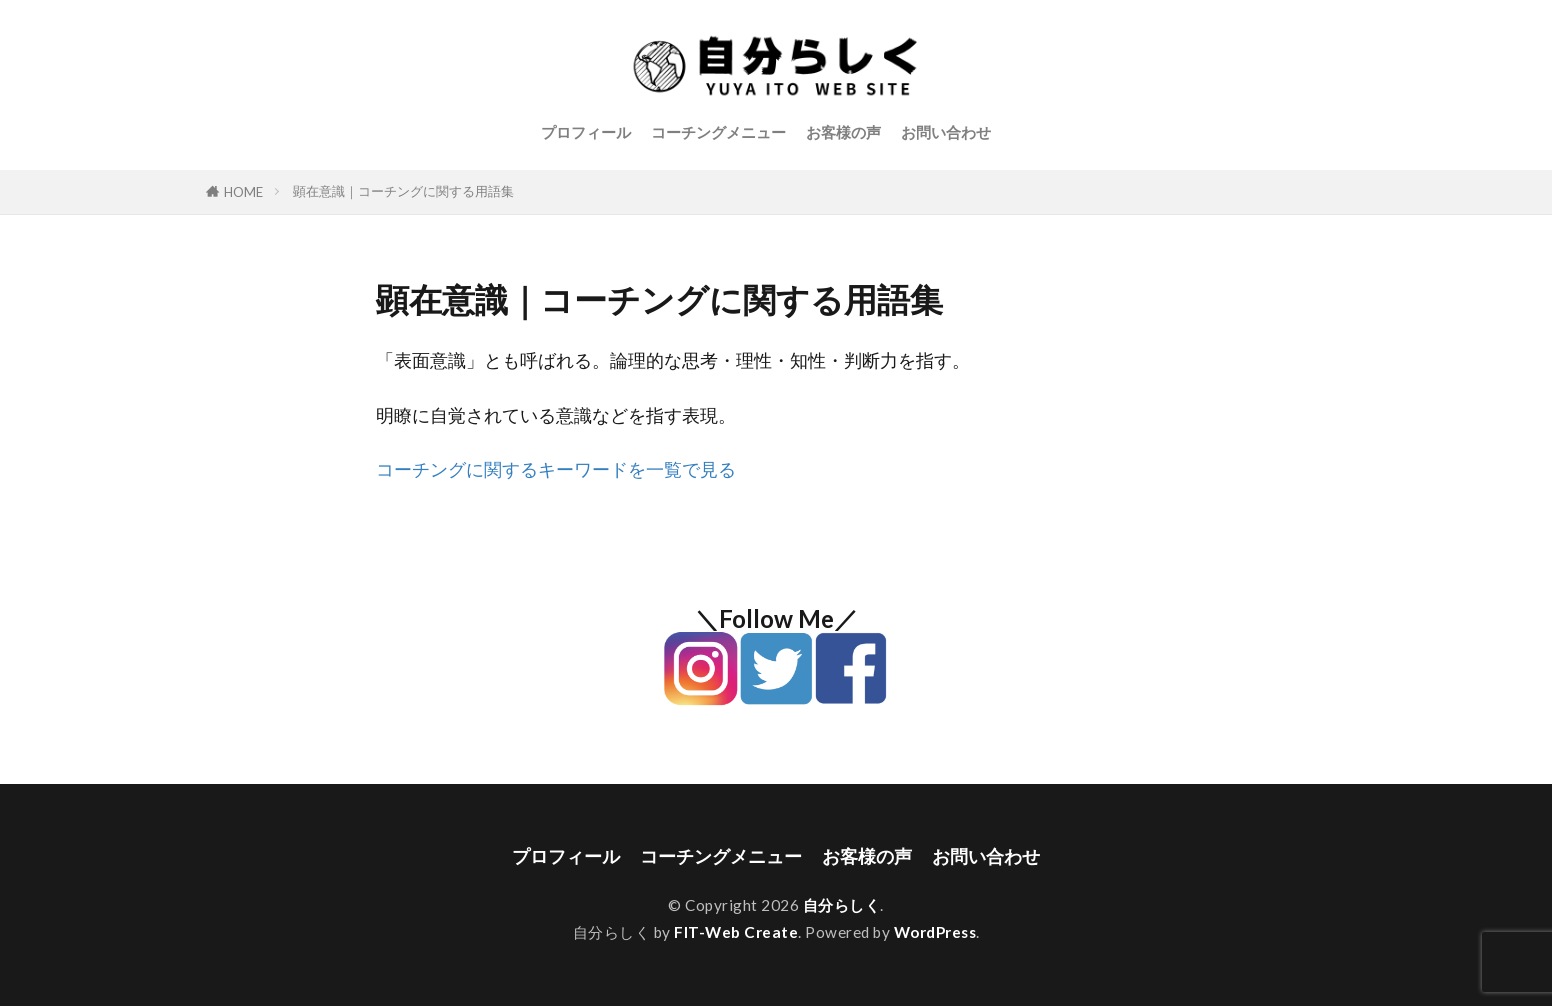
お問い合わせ (946, 132)
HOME (243, 192)
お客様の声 (843, 132)
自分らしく (842, 905)
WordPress (935, 932)
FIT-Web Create (736, 932)
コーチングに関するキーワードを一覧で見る (556, 469)
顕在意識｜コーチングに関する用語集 (403, 191)
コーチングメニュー (718, 132)
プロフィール (586, 132)
